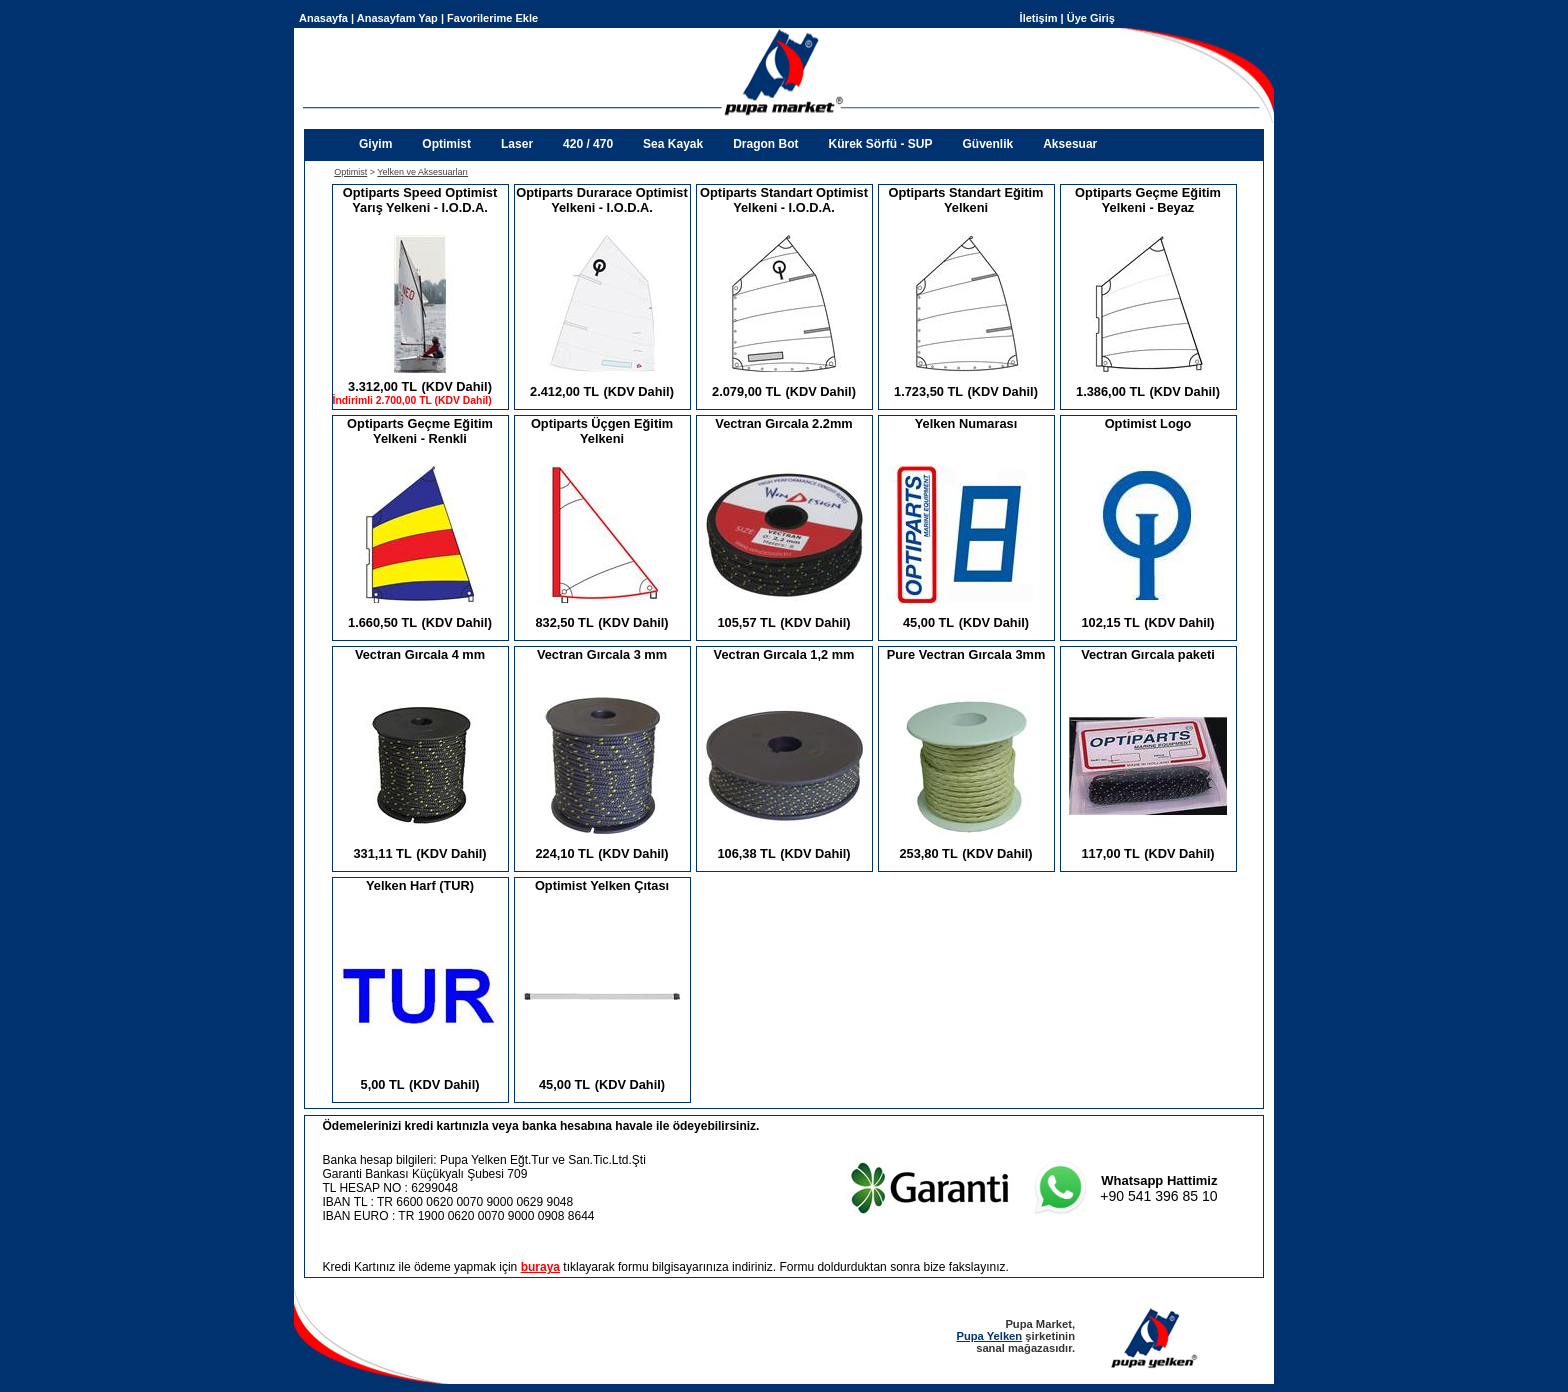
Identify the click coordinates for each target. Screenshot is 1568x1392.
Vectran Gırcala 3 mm (602, 654)
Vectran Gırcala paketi (1148, 654)
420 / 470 (588, 144)
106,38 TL (746, 853)
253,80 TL (928, 853)
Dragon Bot (765, 144)
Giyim (375, 144)
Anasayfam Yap (397, 18)
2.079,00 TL (746, 391)
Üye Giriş (1091, 18)
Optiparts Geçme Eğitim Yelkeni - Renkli (420, 431)
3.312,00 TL (382, 386)
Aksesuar (1070, 144)
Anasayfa (323, 18)
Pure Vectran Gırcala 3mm (966, 654)
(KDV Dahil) (457, 386)
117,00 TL (1110, 853)
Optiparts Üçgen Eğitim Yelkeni (602, 431)
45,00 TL (928, 622)
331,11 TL (382, 853)
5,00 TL (383, 1084)
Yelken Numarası (966, 423)
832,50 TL (564, 622)
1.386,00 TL (1110, 391)
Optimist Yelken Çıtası (602, 885)
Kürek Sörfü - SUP (880, 144)
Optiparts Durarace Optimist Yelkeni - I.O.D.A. (601, 200)
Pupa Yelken (989, 1336)
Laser (517, 144)
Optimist (446, 144)
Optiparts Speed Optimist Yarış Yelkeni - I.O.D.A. (420, 200)
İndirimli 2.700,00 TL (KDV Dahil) (412, 400)
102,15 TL (1110, 622)
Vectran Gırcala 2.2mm (783, 423)
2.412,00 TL (564, 391)
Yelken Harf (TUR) (420, 885)
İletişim (1039, 18)
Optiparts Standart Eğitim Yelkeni (966, 200)
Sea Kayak (673, 144)
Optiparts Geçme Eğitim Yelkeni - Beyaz (1148, 200)
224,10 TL (564, 853)
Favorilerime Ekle (492, 18)
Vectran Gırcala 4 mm (420, 654)
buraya (540, 1267)
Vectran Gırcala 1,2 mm (784, 654)
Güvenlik (988, 144)
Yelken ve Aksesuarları (422, 172)
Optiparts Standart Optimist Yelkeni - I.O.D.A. (784, 200)
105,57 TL (746, 622)
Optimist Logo (1148, 423)
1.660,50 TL (382, 622)
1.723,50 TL (928, 391)
